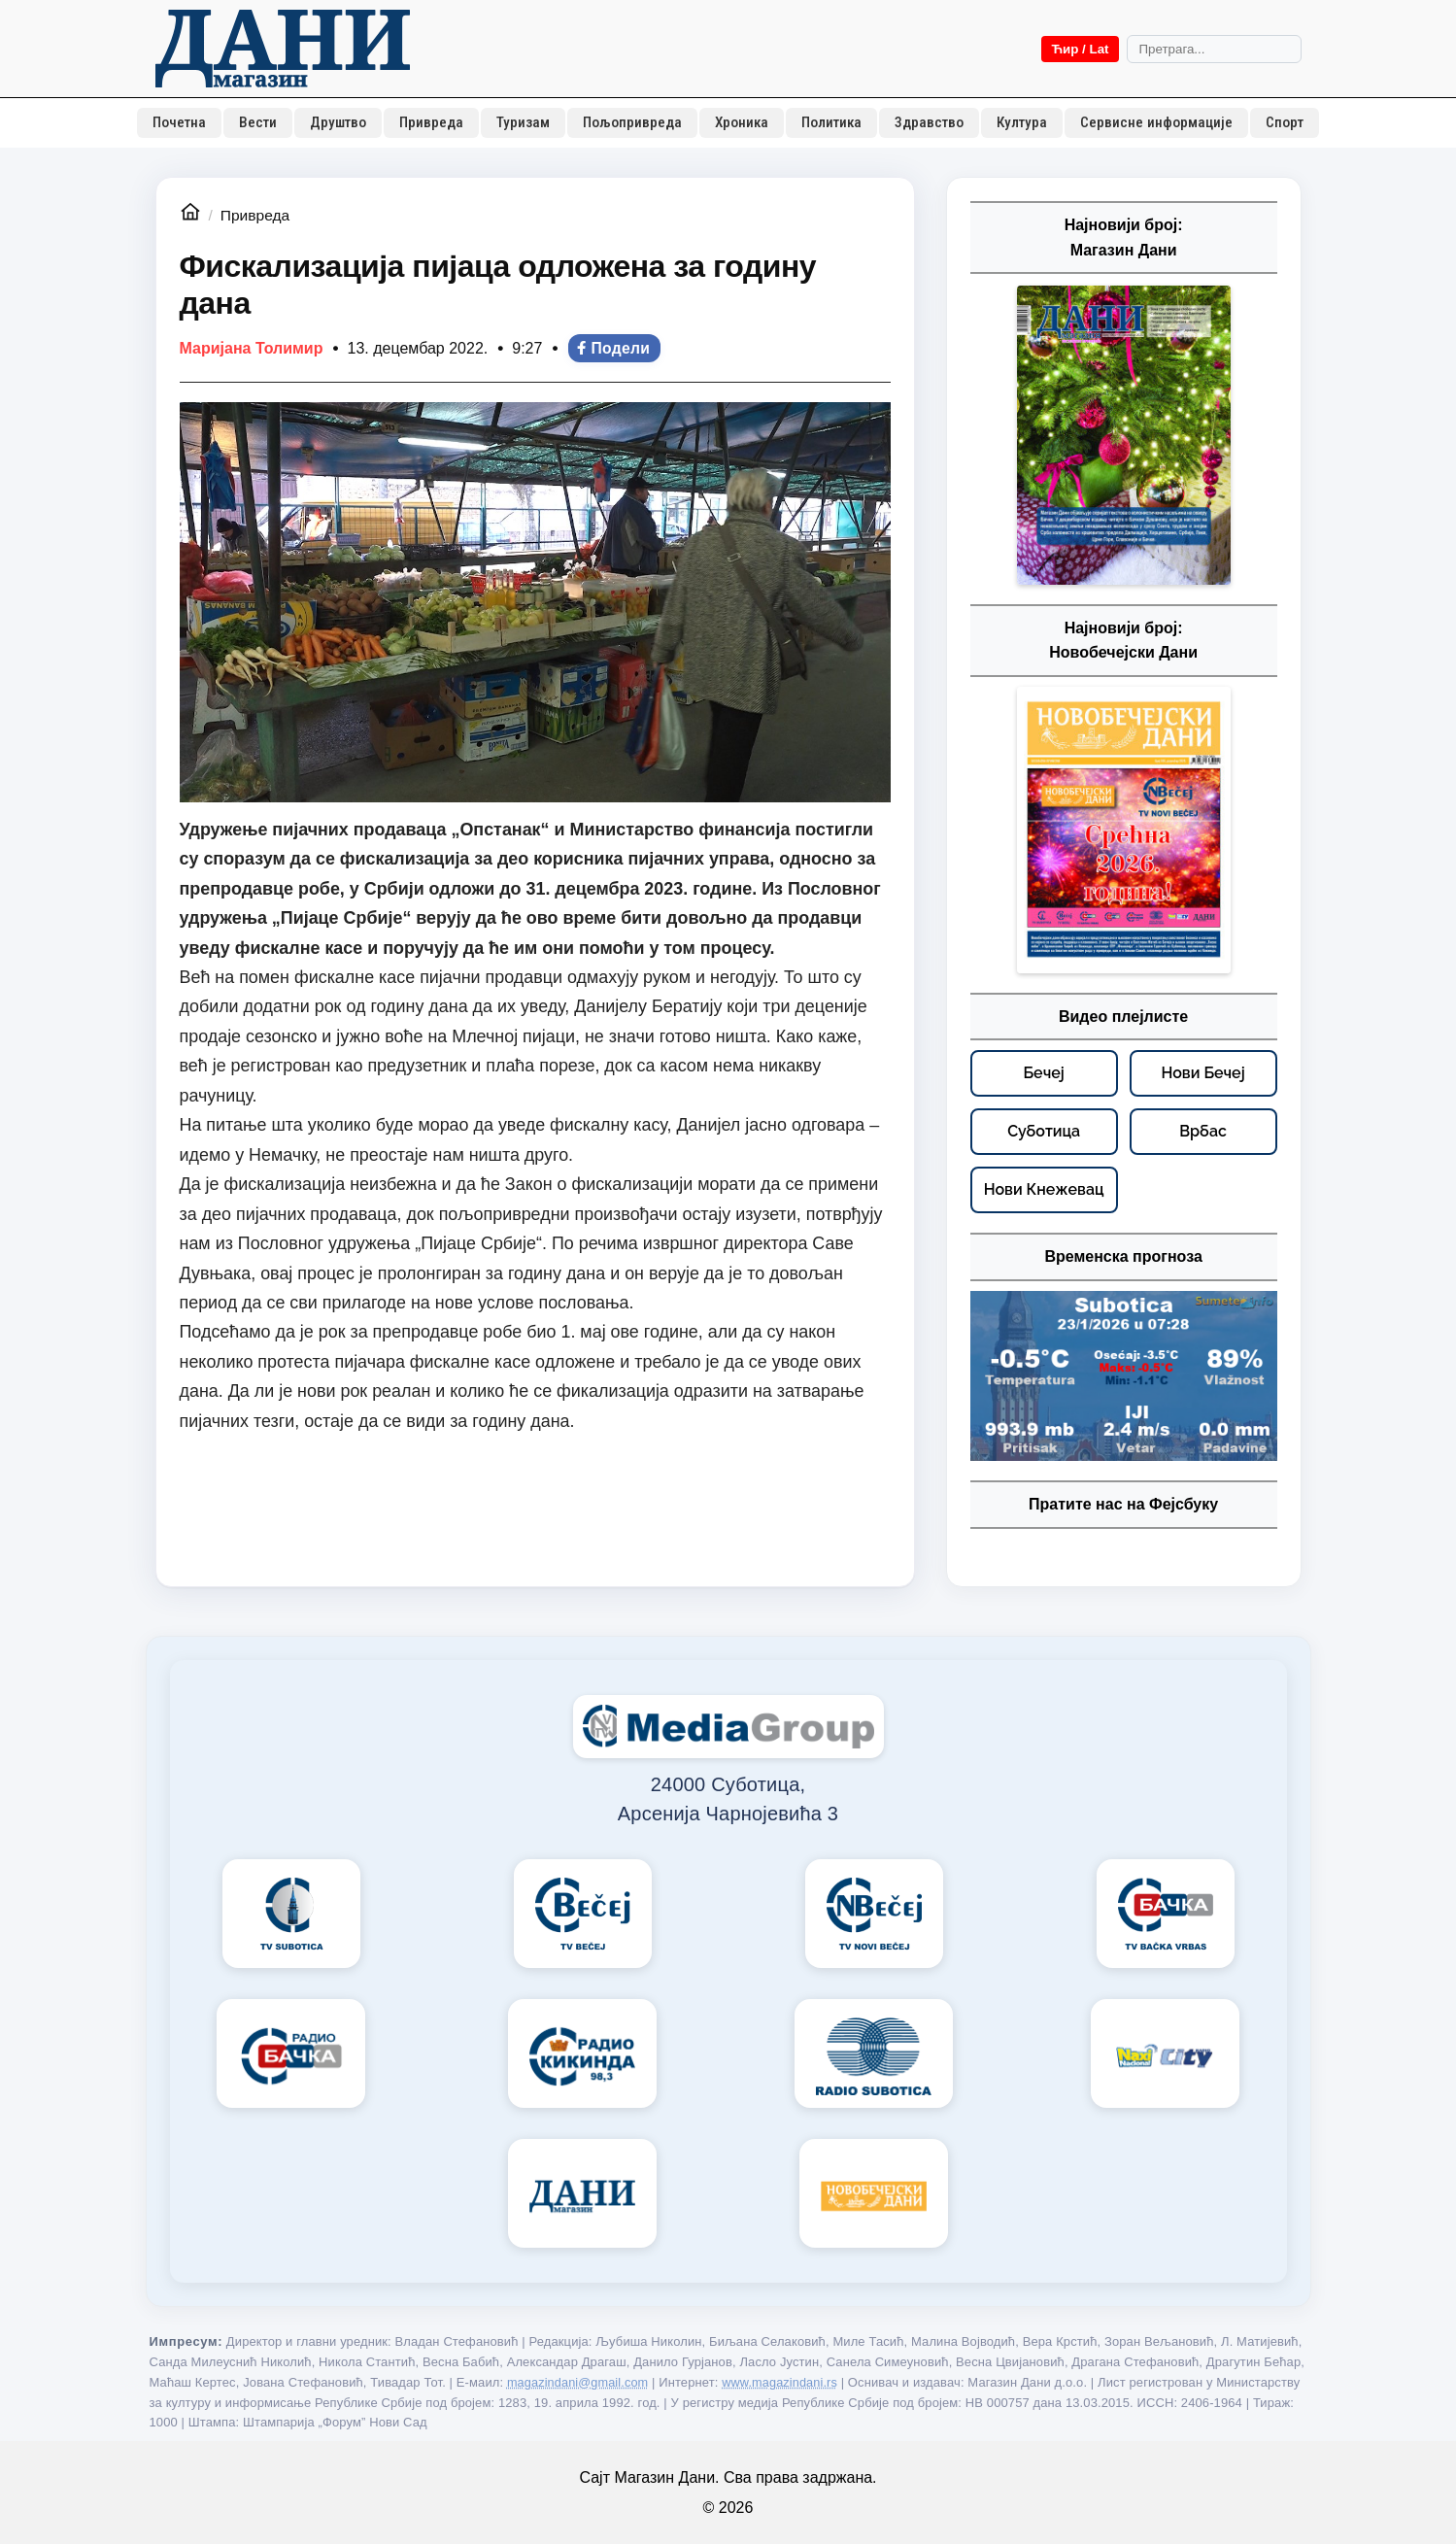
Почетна (179, 122)
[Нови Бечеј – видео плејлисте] (1203, 1073)
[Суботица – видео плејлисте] (1044, 1131)
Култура (1022, 122)
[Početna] (282, 48)
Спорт (1285, 122)
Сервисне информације (1156, 122)
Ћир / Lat (1079, 49)
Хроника (741, 122)
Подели (612, 348)
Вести (258, 122)
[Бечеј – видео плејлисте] (1044, 1073)
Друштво (338, 122)
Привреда (431, 122)
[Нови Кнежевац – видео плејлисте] (1044, 1190)
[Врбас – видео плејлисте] (1203, 1131)
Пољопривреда (632, 122)
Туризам (523, 122)
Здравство (929, 122)
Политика (831, 122)
